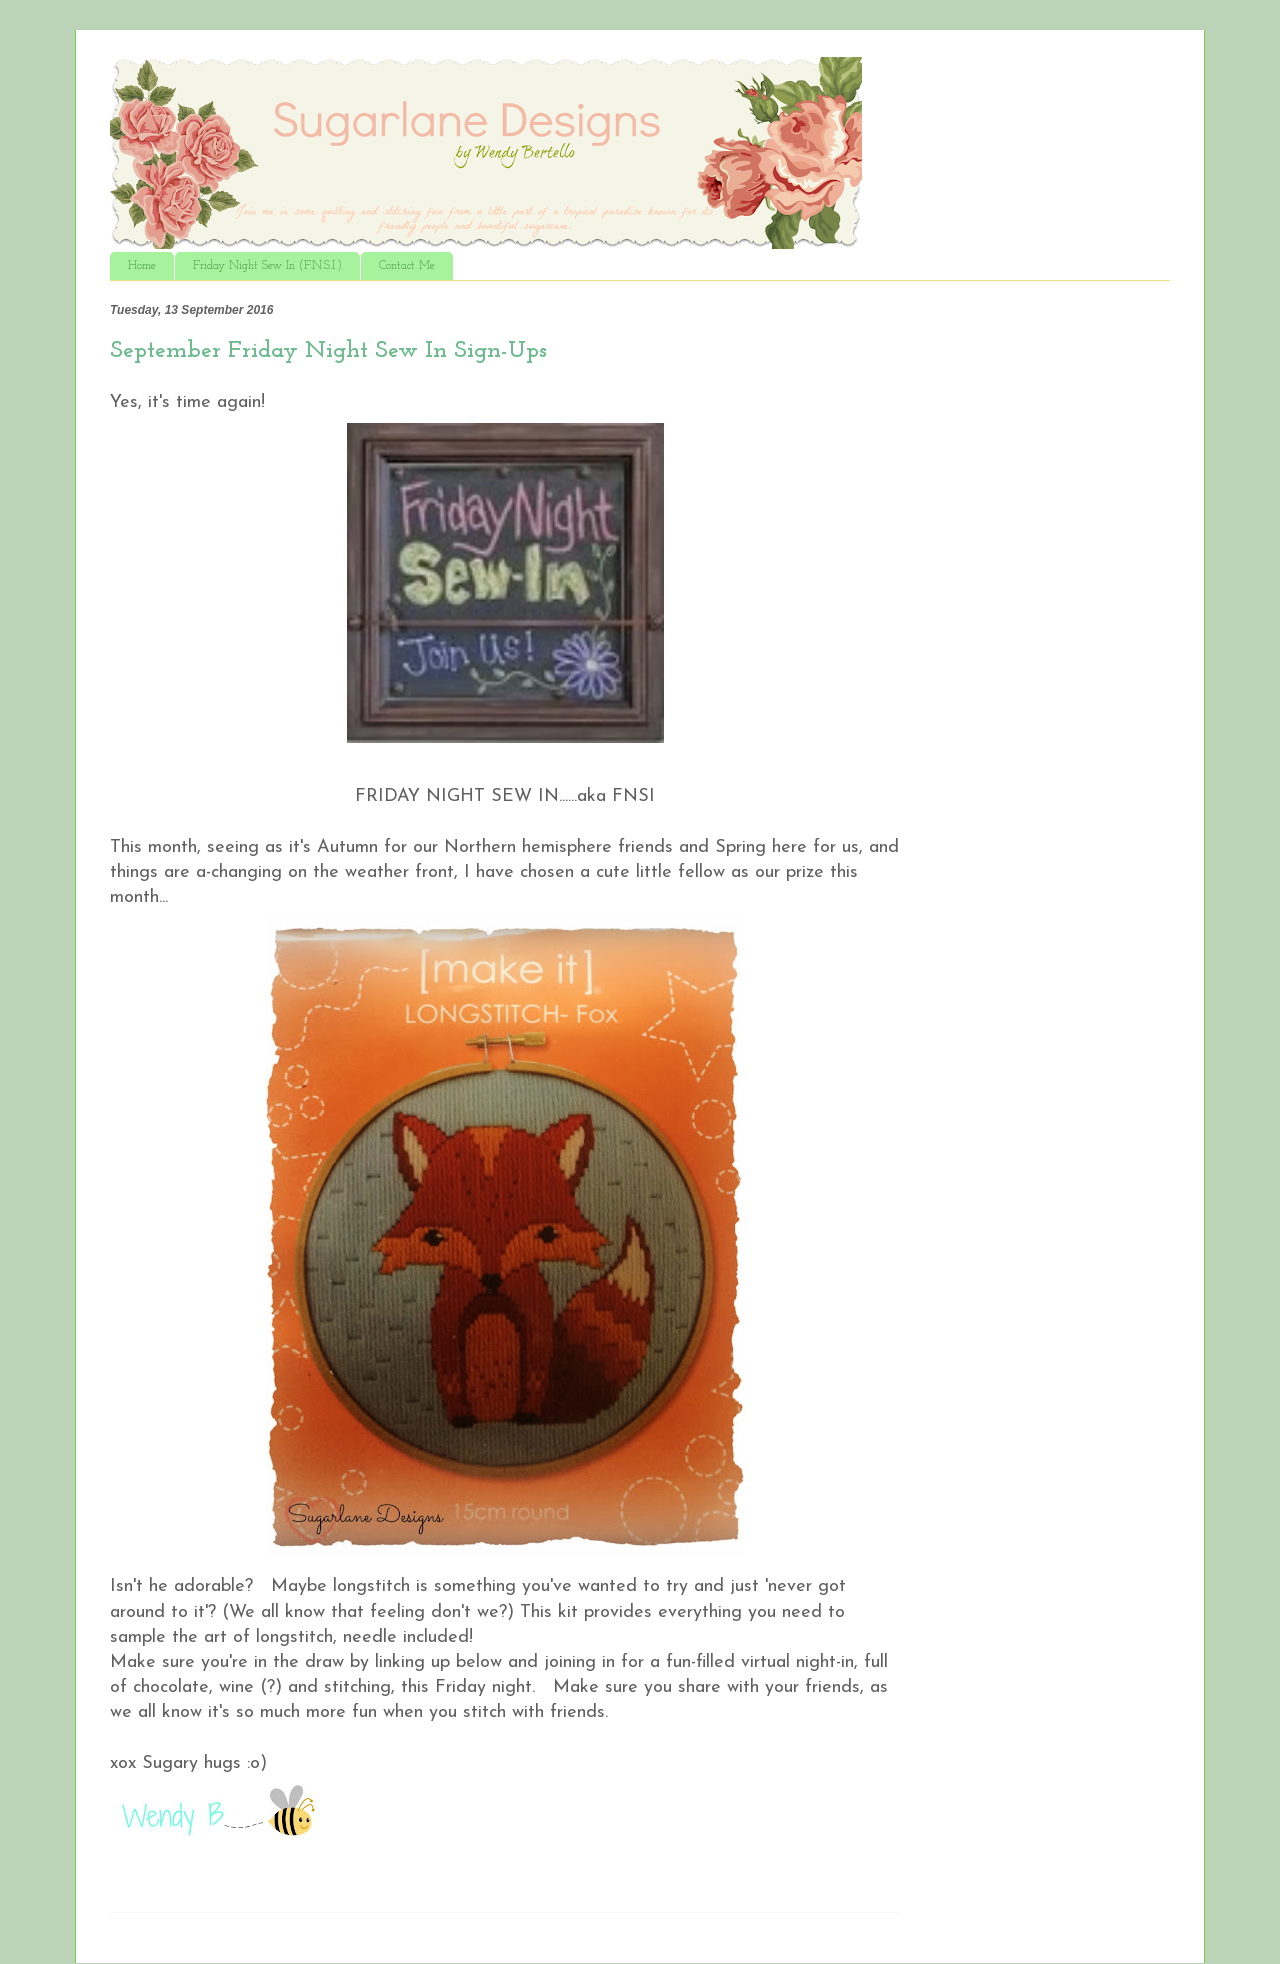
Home (142, 266)
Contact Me (407, 266)
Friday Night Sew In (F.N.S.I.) (267, 266)
